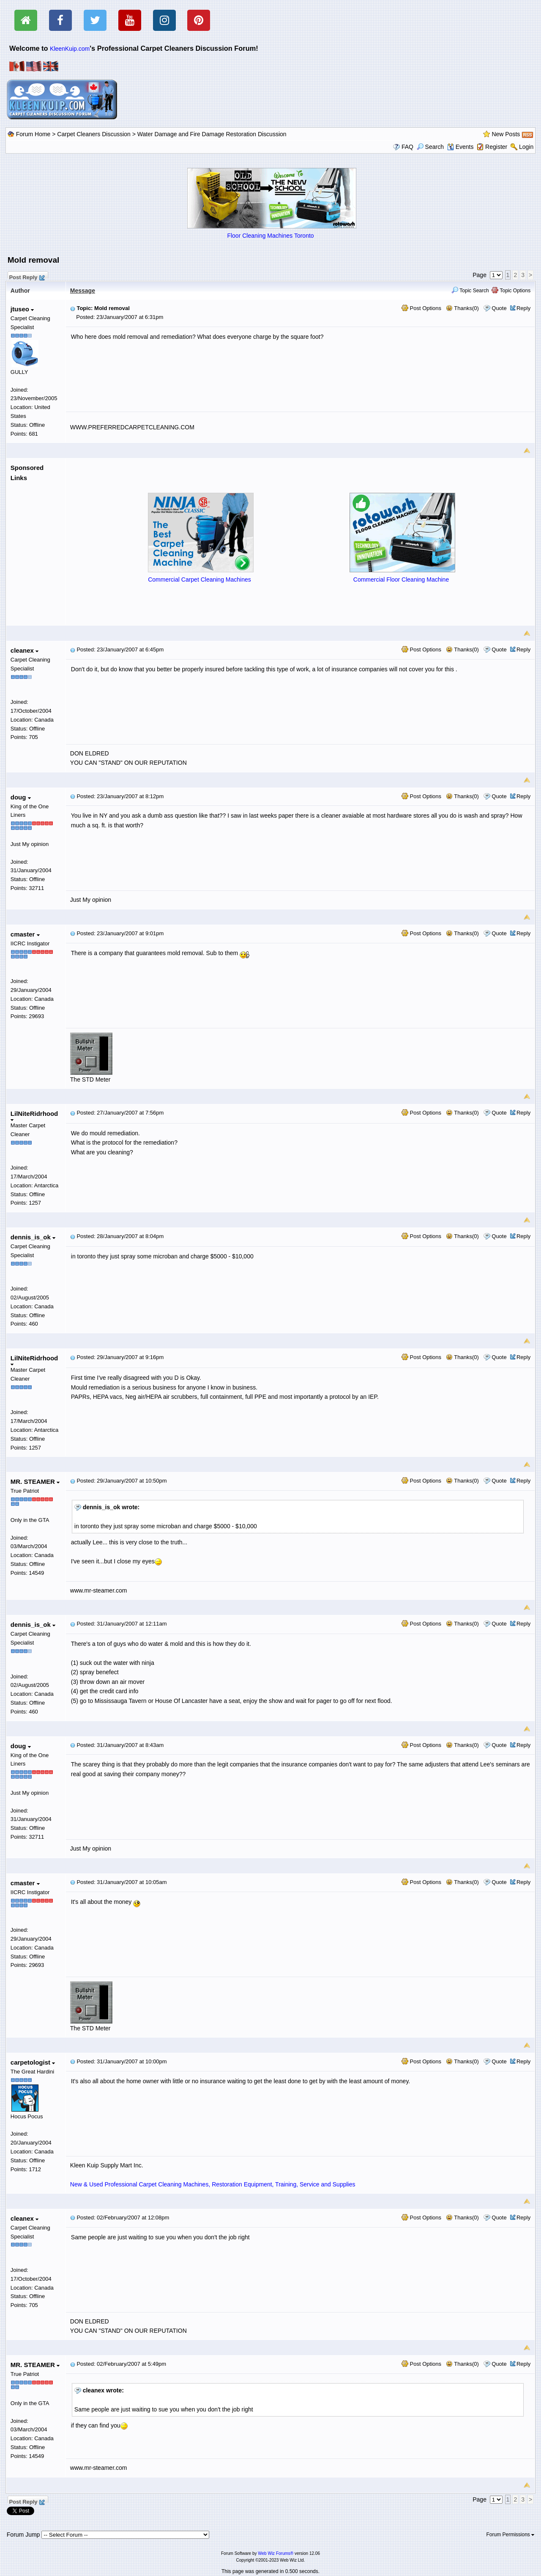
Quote (499, 308)
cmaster (25, 934)
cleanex (24, 650)
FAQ (407, 146)
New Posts (506, 134)
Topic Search (470, 291)
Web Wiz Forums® (275, 2553)
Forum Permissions (510, 2535)
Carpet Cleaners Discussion (94, 134)
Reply (523, 308)
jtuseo (22, 309)
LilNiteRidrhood (34, 1115)
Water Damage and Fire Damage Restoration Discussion (212, 134)
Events (460, 146)
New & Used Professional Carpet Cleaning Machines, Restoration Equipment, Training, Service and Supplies (212, 2184)
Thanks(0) (462, 308)
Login (526, 146)
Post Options (421, 308)
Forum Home (33, 134)
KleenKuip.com (70, 48)
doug (21, 797)
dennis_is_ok (33, 1237)
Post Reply (27, 276)
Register (496, 146)
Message (82, 290)
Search (430, 146)
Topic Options (511, 291)
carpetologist (33, 2062)
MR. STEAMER (35, 1481)
